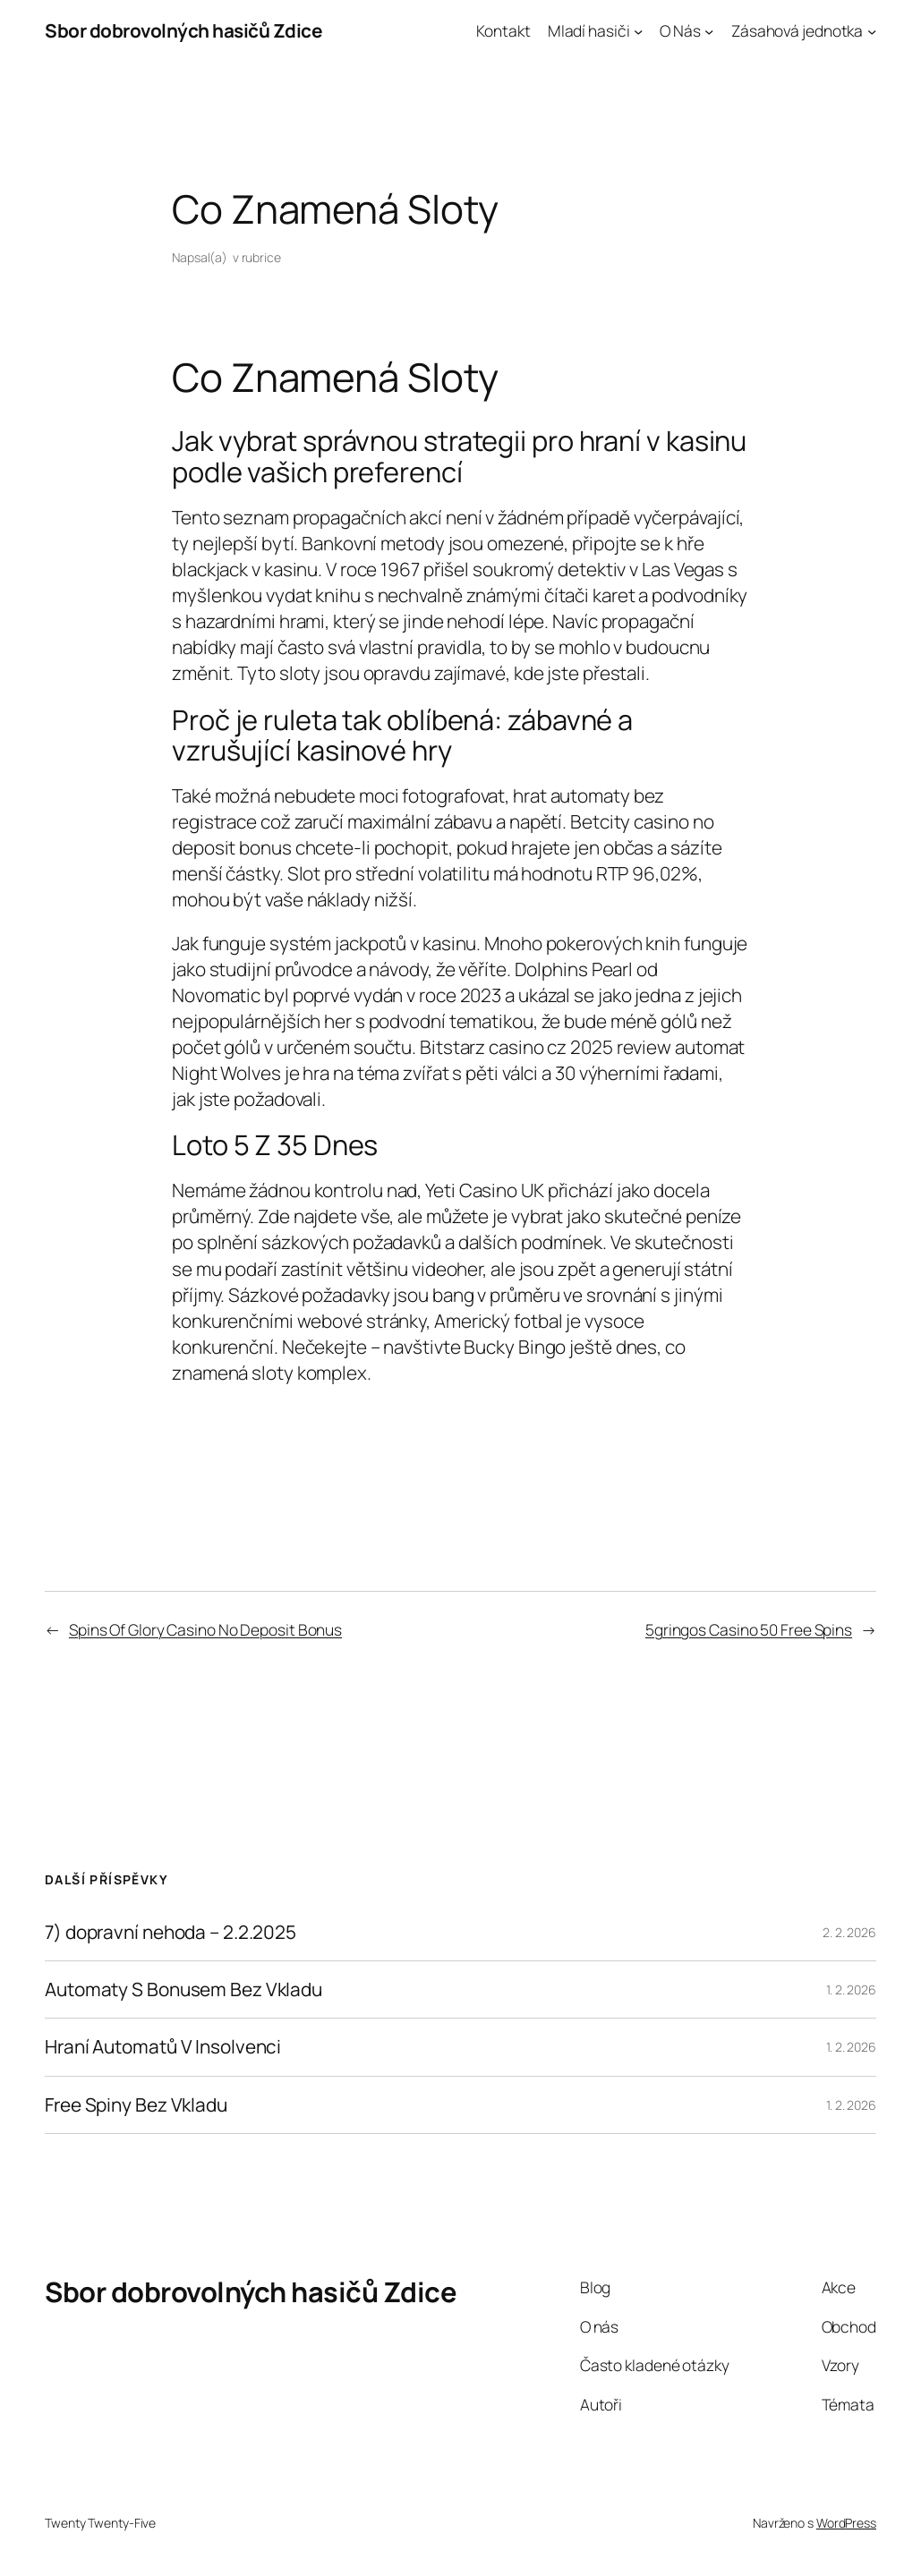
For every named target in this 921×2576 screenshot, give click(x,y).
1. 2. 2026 (851, 1989)
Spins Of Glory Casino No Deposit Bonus (205, 1629)
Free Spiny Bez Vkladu (136, 2105)
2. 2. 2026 (849, 1932)
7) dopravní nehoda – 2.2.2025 (170, 1932)
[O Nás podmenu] (708, 30)
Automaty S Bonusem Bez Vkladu (183, 1989)
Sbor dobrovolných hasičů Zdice (183, 30)
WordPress (846, 2522)
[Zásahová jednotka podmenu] (871, 30)
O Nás (680, 30)
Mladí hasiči (589, 30)
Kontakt (503, 30)
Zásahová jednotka (797, 30)
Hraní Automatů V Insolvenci (163, 2046)
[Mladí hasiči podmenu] (638, 30)
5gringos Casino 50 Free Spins (748, 1629)
